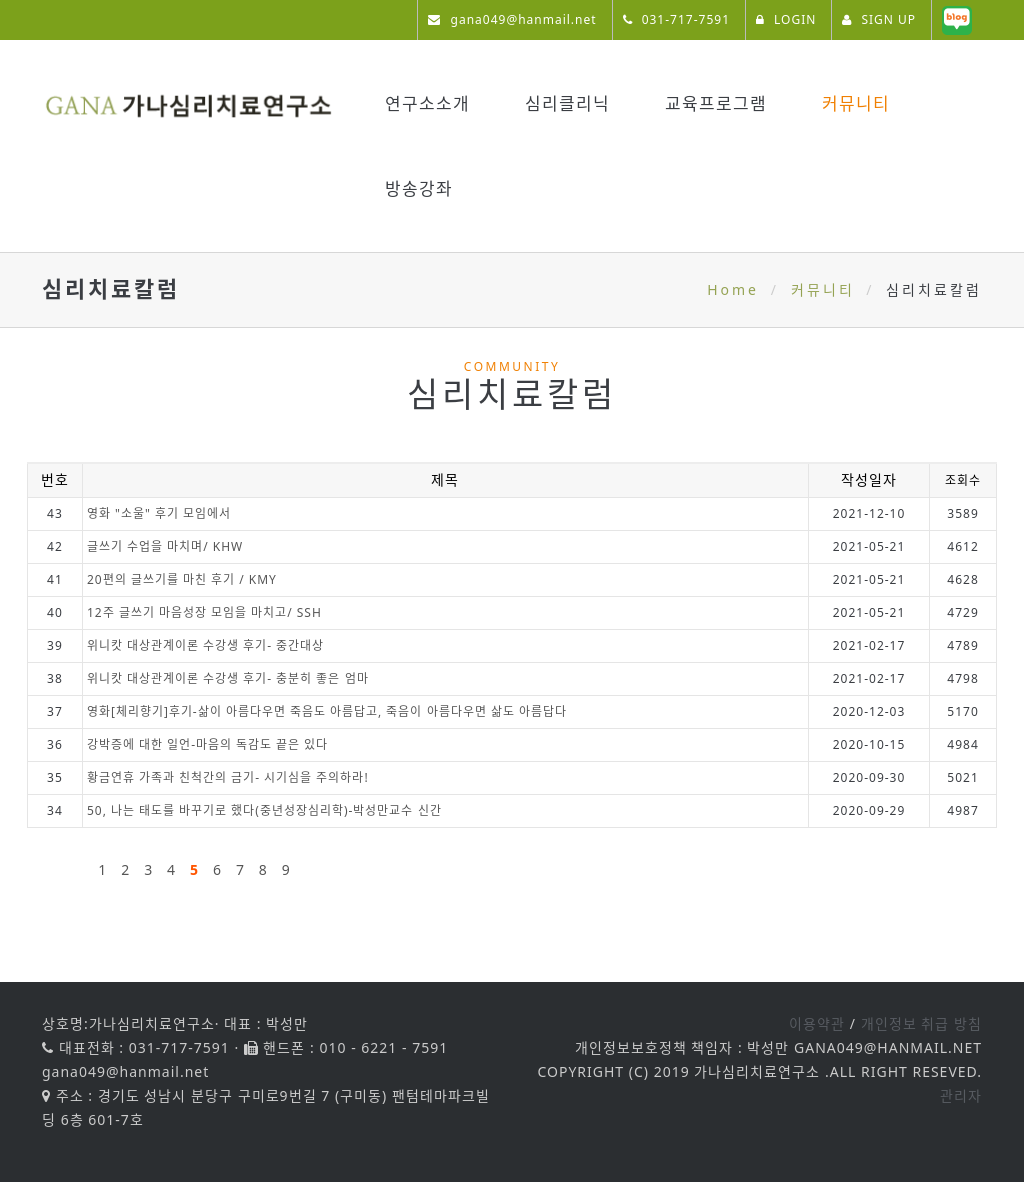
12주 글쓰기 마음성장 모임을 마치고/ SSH (204, 612)
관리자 (961, 1095)
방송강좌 (419, 188)
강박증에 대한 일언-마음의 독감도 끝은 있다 (207, 744)
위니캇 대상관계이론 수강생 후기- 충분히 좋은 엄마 (228, 678)
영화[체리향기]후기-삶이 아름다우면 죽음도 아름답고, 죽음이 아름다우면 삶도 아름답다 (327, 711)
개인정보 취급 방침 (921, 1023)
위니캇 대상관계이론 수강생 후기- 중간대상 (205, 645)
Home (733, 289)
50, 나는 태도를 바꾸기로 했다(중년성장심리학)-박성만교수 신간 (264, 810)
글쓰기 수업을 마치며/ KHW (165, 546)
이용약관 (817, 1023)
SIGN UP (879, 19)
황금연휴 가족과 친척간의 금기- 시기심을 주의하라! (228, 777)
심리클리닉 (567, 103)
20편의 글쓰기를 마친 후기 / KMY (182, 579)
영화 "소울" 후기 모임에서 (159, 513)
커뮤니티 (856, 103)
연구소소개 (427, 103)
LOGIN (786, 19)
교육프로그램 (716, 103)
